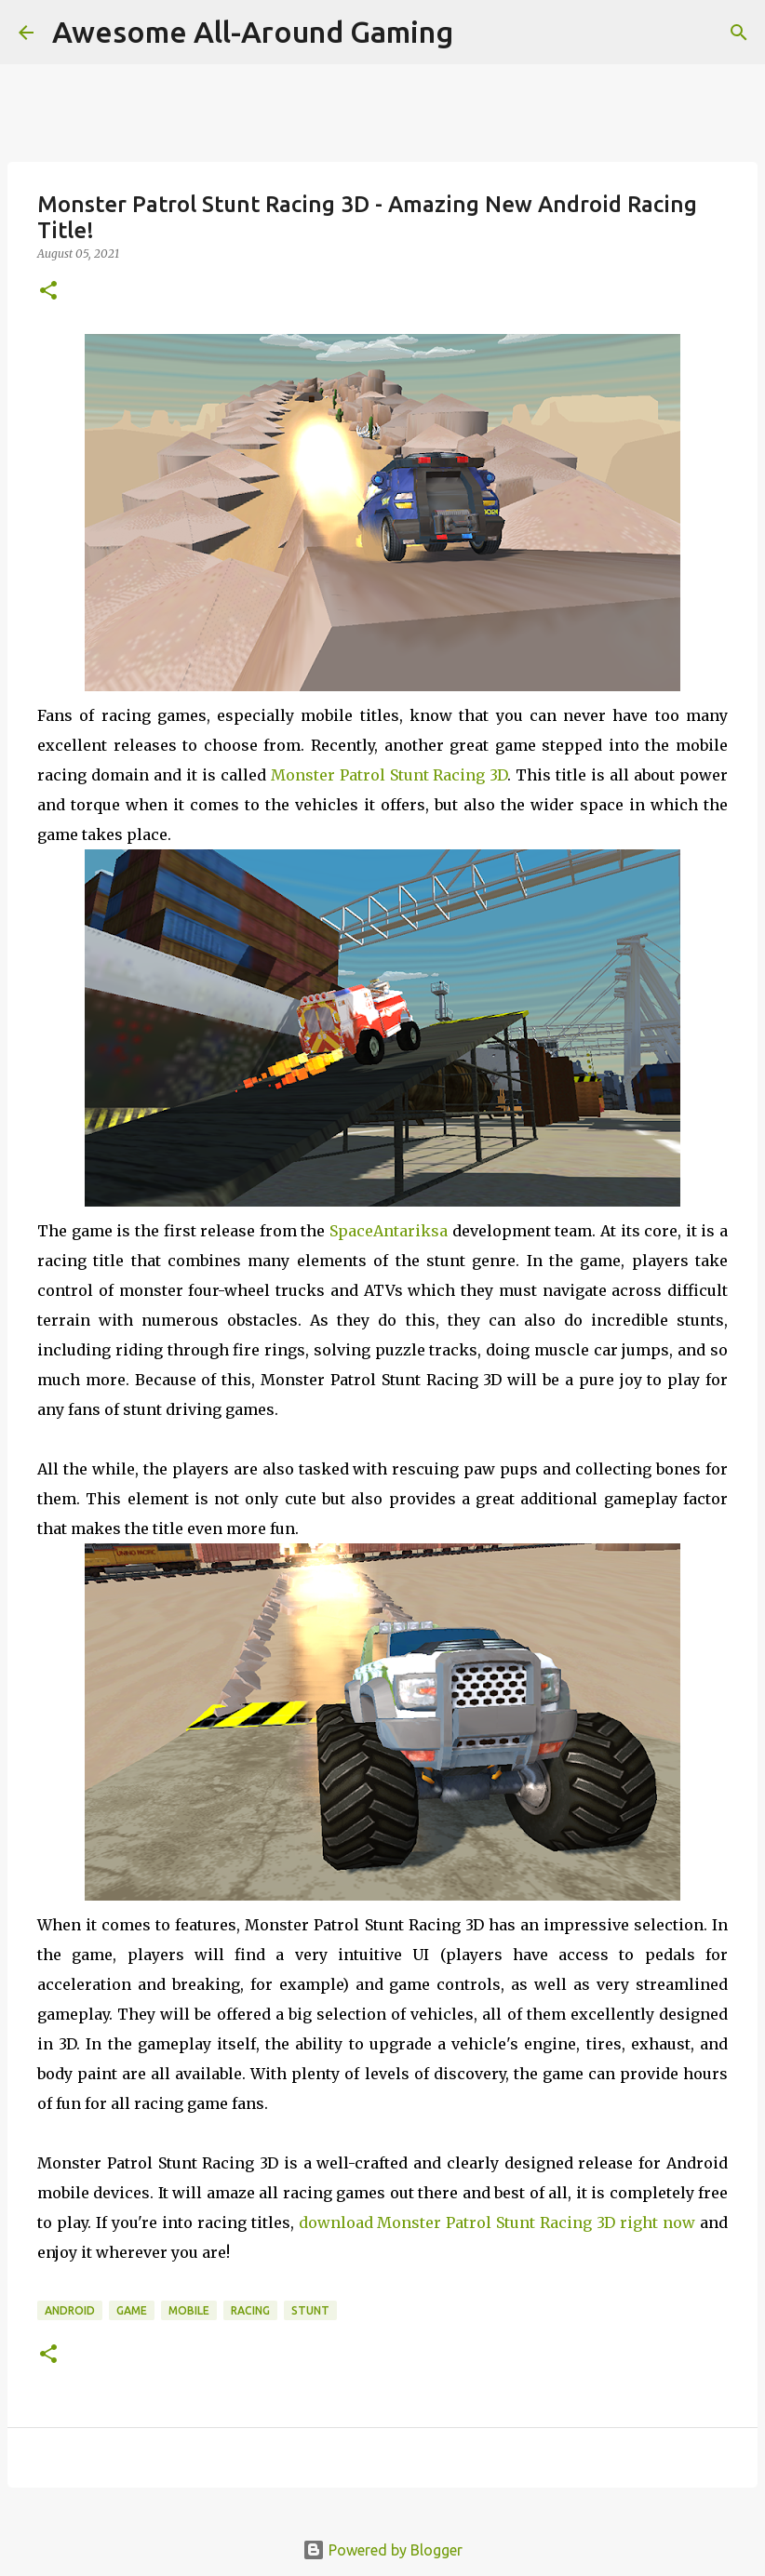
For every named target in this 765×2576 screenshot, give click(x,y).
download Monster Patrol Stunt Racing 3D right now (497, 2222)
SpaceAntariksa (388, 1230)
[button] (48, 291)
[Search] (739, 32)
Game (131, 2310)
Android (70, 2310)
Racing (250, 2310)
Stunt (310, 2310)
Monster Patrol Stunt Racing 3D (389, 775)
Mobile (188, 2310)
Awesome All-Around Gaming (252, 31)
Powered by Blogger (382, 2550)
